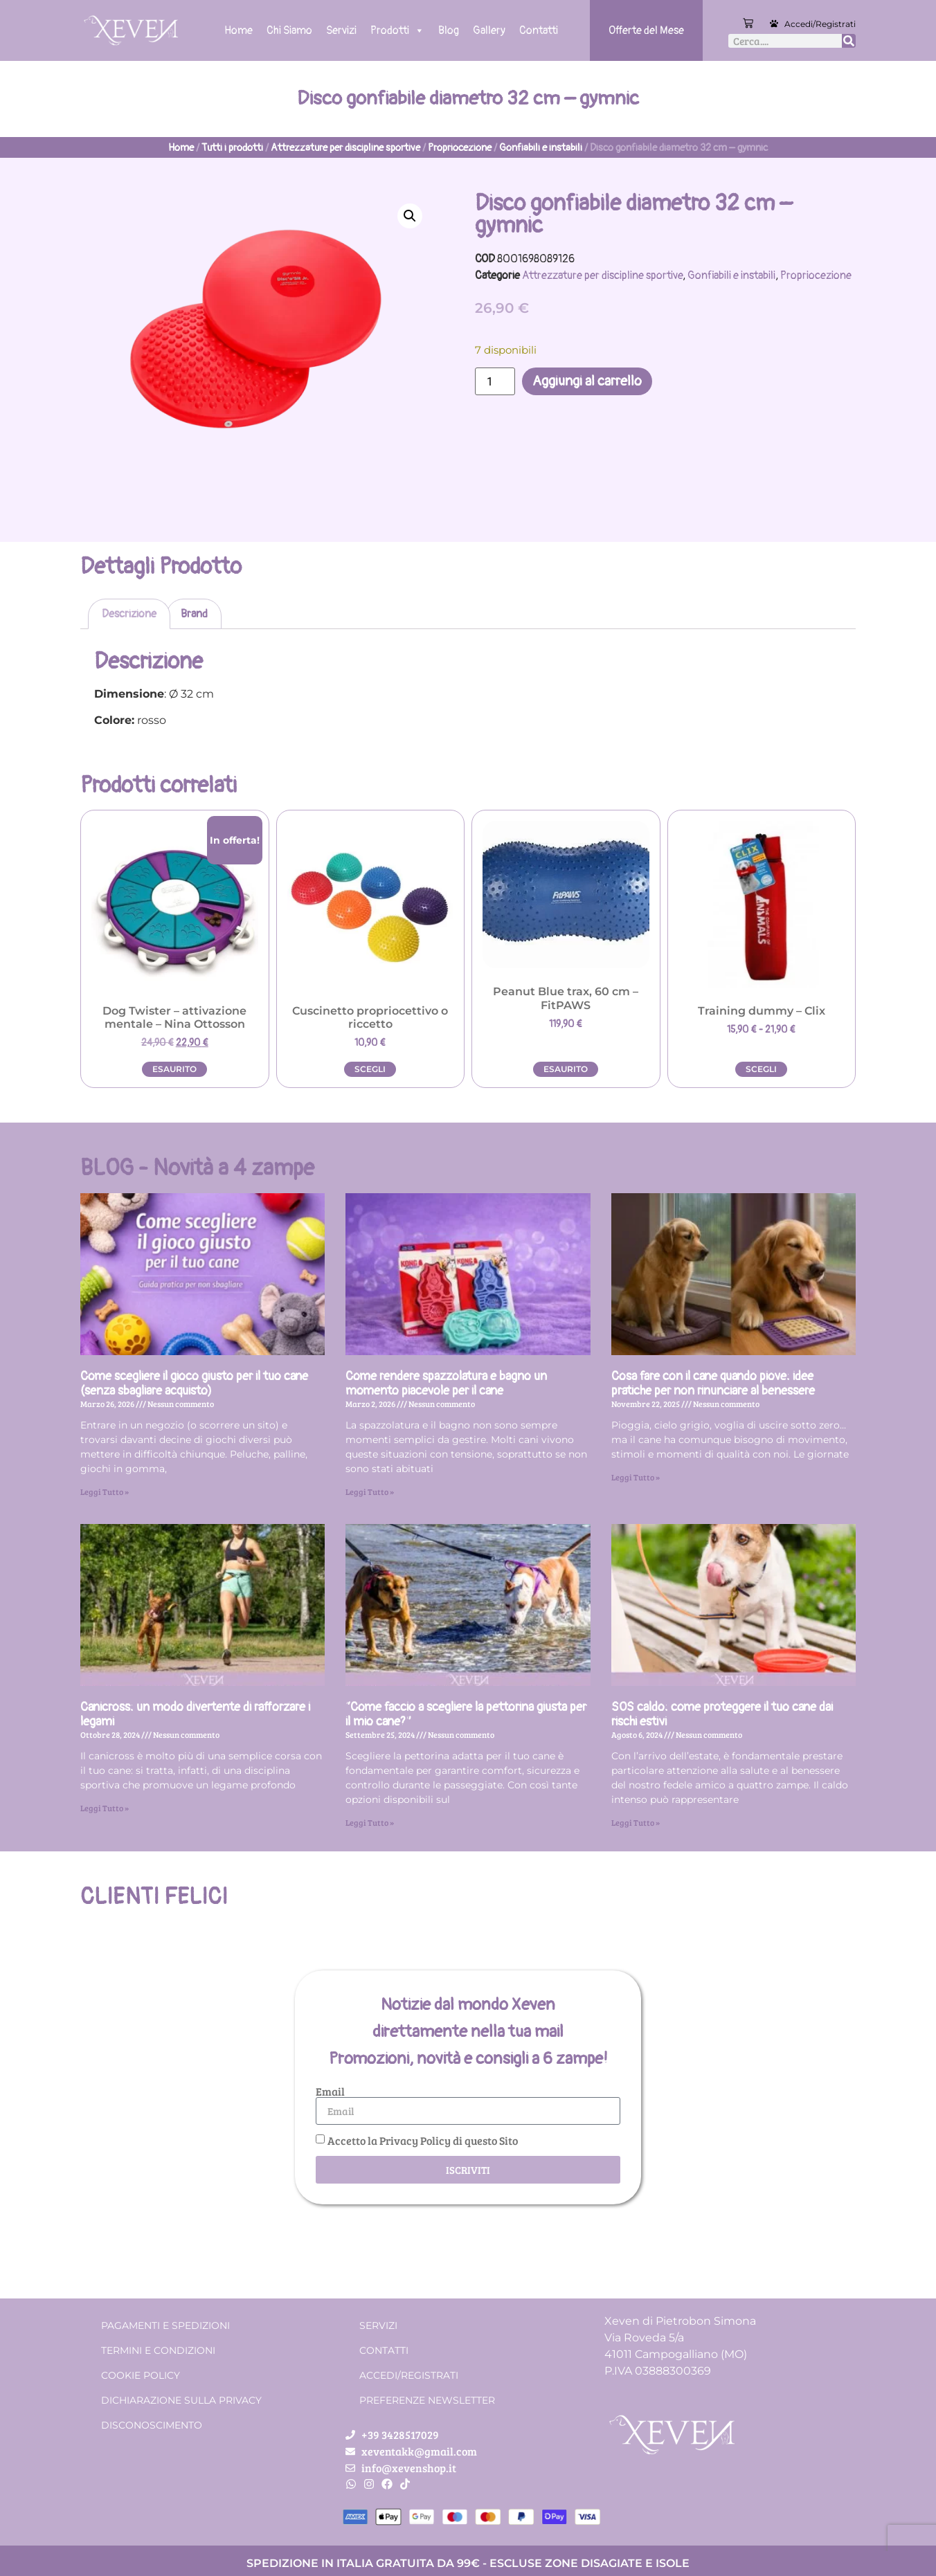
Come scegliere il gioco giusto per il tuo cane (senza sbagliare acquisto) (194, 1383)
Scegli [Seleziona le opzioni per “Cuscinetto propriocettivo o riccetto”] (370, 1069)
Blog (448, 30)
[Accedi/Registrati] (774, 23)
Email (330, 2091)
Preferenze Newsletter (427, 2400)
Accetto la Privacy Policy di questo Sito (422, 2140)
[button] (409, 215)
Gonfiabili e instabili (540, 147)
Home (238, 30)
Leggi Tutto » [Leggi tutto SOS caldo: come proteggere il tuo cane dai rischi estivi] (635, 1822)
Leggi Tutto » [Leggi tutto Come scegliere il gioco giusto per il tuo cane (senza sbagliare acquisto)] (104, 1491)
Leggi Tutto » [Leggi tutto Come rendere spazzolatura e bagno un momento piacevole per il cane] (369, 1491)
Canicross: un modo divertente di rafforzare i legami (195, 1714)
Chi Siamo (289, 30)
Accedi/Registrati (820, 24)
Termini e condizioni (158, 2350)
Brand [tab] (194, 614)
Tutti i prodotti (232, 147)
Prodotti (397, 30)
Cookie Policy (140, 2375)
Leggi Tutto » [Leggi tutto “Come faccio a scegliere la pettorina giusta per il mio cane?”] (369, 1822)
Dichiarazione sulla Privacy (181, 2400)
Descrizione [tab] (129, 614)
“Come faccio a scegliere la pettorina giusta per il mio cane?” (465, 1714)
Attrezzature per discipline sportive (345, 147)
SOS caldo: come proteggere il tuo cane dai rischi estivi (722, 1714)
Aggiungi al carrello (587, 381)
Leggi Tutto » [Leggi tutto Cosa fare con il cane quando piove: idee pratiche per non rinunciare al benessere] (635, 1476)
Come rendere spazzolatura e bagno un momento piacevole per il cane (446, 1383)
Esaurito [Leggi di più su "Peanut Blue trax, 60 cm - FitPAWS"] (565, 1069)
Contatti (538, 30)
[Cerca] (849, 41)
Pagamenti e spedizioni (165, 2325)
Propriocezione (460, 147)
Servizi (341, 30)
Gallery (489, 30)
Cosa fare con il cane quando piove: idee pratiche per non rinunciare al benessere (713, 1383)
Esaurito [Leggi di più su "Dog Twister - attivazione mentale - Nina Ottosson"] (174, 1069)
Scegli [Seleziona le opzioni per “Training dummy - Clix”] (761, 1069)
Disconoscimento (151, 2425)
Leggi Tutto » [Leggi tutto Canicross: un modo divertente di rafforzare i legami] (104, 1807)
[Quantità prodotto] (495, 381)
